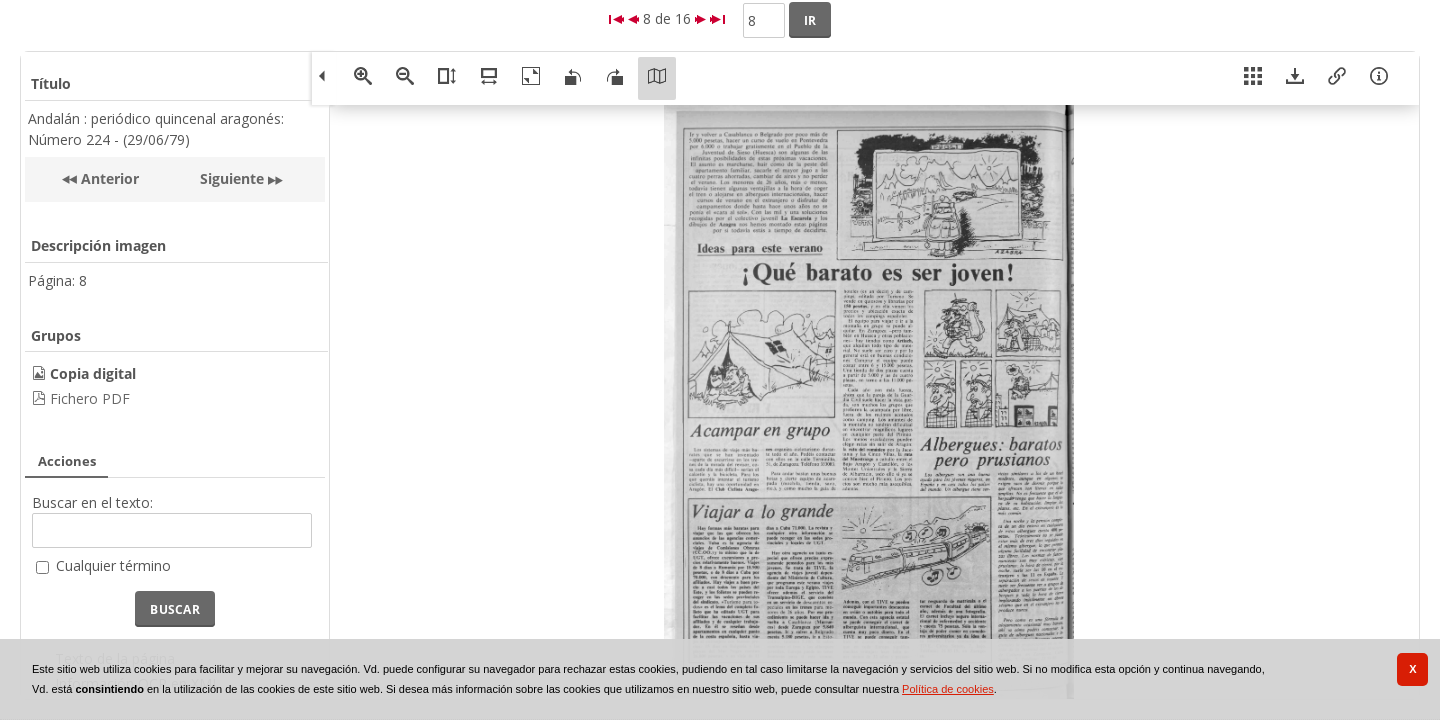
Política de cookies (948, 689)
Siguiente (232, 178)
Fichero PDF (90, 398)
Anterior (108, 178)
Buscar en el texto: (92, 502)
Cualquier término (113, 565)
